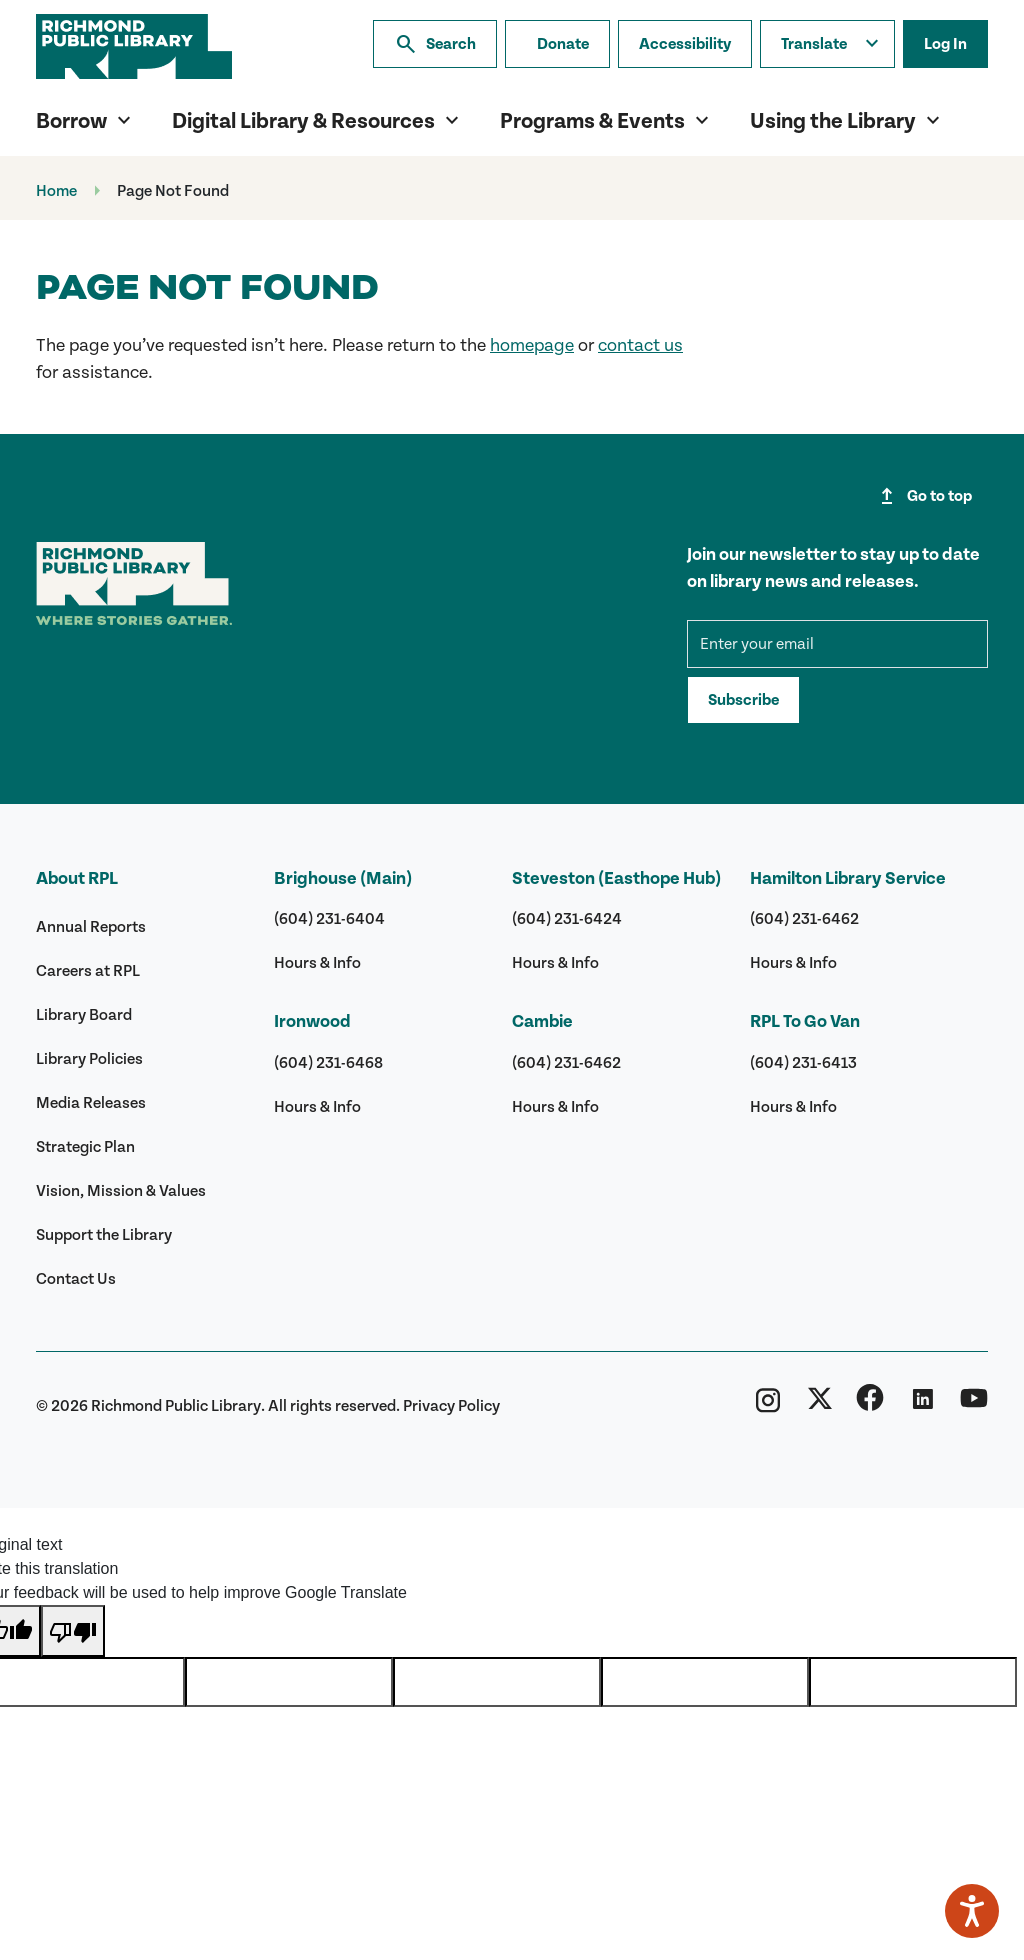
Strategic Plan (85, 1147)
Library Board (84, 1015)
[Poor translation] (73, 1631)
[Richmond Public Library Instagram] (768, 1406)
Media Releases (91, 1103)
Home (56, 191)
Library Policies (89, 1059)
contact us (640, 345)
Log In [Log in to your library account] (945, 44)
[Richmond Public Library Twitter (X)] (820, 1406)
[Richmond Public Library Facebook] (870, 1406)
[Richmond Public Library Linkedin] (922, 1406)
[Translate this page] (827, 44)
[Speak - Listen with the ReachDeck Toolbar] (972, 1911)
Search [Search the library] (435, 44)
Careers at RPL (88, 971)
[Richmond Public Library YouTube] (974, 1406)
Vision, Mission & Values (121, 1191)
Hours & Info (317, 963)
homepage (532, 345)
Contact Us (76, 1279)
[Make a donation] (557, 44)
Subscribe (743, 700)
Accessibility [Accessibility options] (685, 44)
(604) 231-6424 (567, 919)
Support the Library (104, 1235)
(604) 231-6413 (803, 1063)
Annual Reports (91, 927)
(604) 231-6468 (328, 1063)
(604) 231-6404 (329, 919)
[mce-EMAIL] (837, 644)
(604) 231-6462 (566, 1063)
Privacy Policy (451, 1406)
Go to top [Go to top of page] (923, 496)
